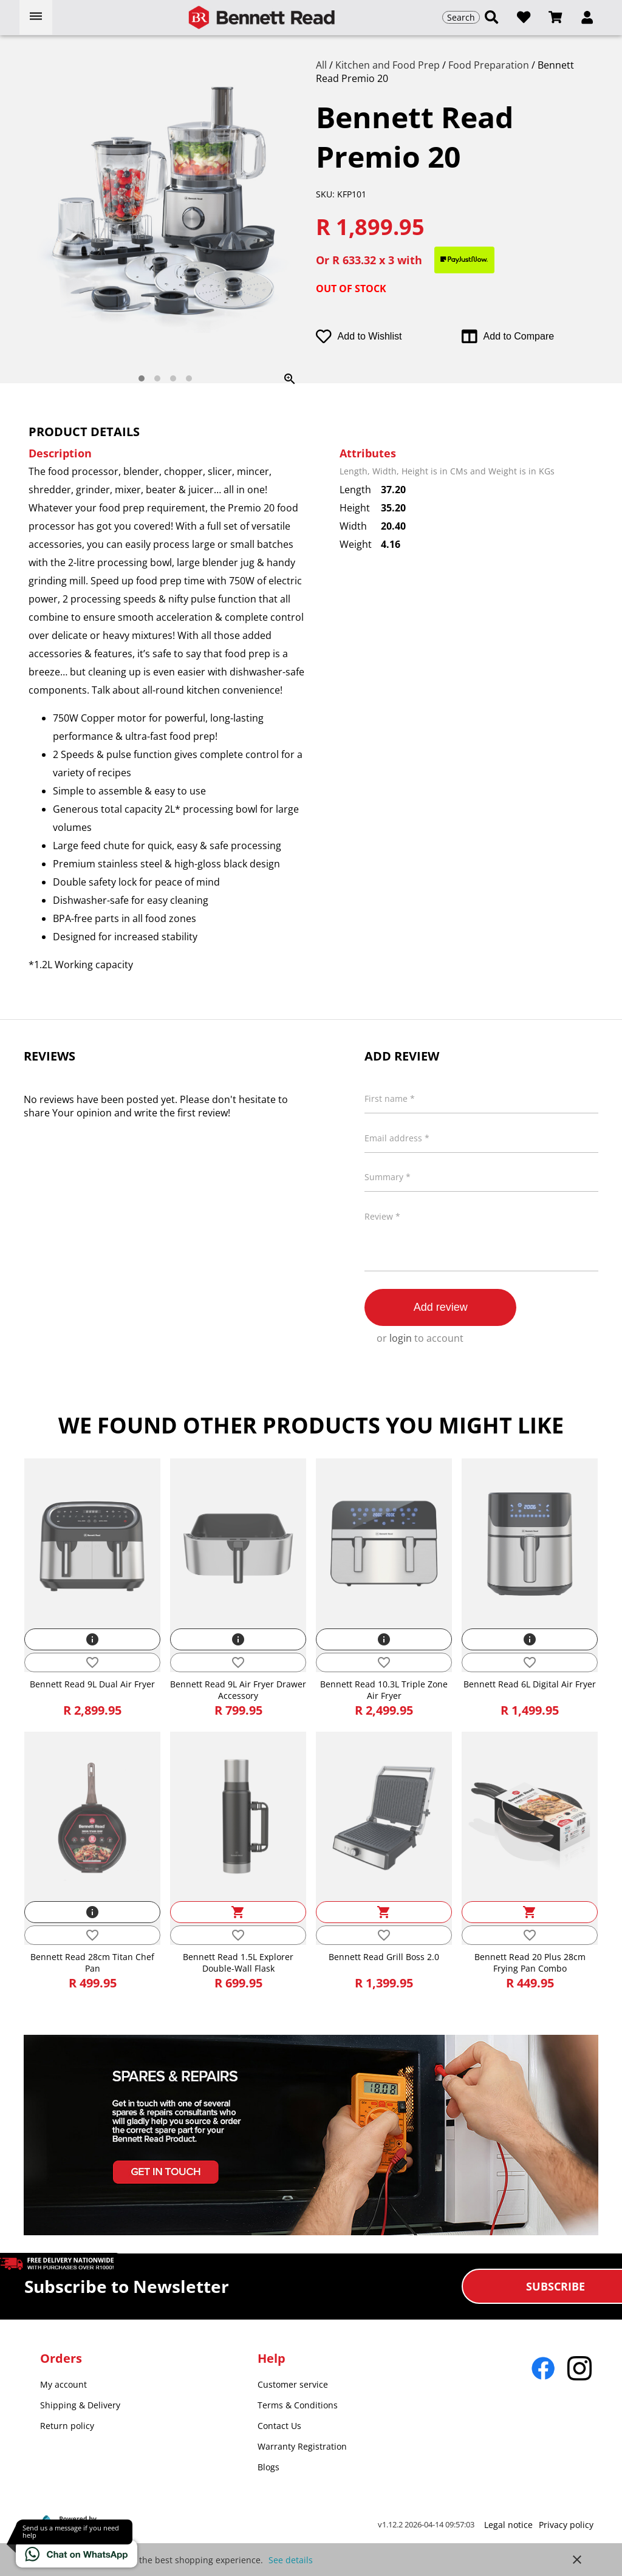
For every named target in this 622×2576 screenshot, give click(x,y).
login (400, 1338)
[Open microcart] (555, 17)
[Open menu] (35, 17)
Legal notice (508, 2524)
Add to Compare (508, 336)
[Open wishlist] (523, 17)
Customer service (293, 2384)
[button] (587, 18)
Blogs (268, 2467)
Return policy (67, 2425)
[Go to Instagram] (579, 2368)
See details (290, 2560)
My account (63, 2384)
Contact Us (279, 2425)
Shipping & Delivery (80, 2405)
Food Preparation (489, 65)
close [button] (577, 2559)
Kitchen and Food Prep (388, 65)
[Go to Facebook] (543, 2368)
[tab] (141, 378)
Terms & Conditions (298, 2405)
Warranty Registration (302, 2446)
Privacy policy (566, 2524)
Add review (441, 1307)
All (322, 65)
